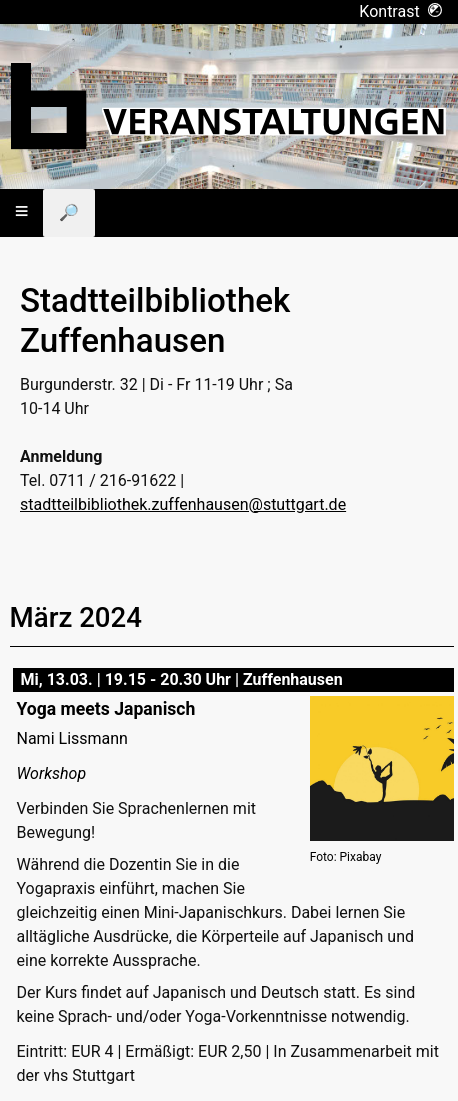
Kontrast (400, 11)
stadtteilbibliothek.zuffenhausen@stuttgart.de (183, 504)
